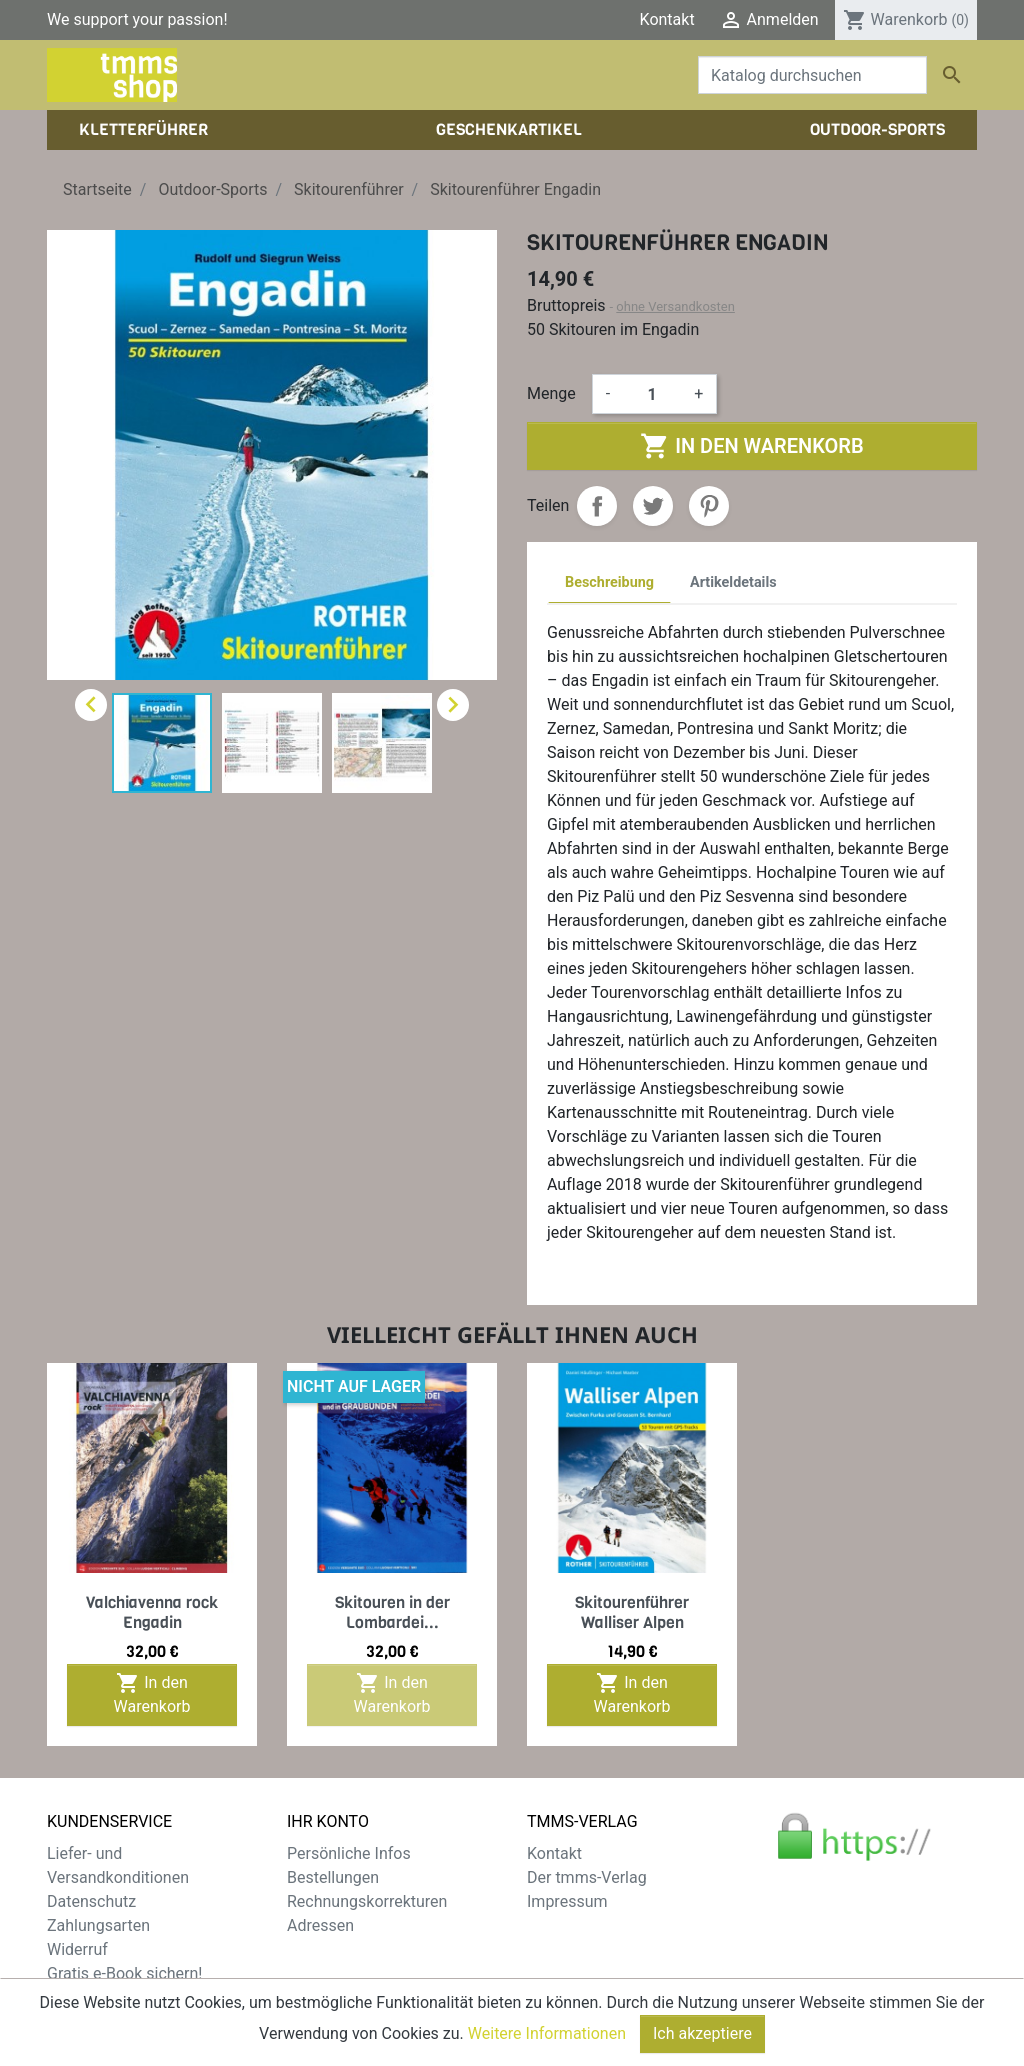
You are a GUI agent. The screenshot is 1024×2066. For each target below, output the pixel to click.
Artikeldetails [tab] (733, 582)
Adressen (320, 1925)
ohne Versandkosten (675, 306)
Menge (551, 393)
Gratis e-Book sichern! (124, 1973)
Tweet (653, 506)
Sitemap (76, 1997)
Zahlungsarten (98, 1925)
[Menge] (652, 394)
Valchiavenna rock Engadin (152, 1612)
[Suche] (812, 75)
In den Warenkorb (751, 446)
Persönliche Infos (349, 1853)
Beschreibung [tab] (609, 582)
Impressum (567, 1901)
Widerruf (77, 1949)
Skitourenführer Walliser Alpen (632, 1612)
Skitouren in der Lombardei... (392, 1612)
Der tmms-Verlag (587, 1877)
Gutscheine (327, 1949)
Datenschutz (91, 1901)
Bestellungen (333, 1877)
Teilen (597, 506)
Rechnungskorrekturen (367, 1901)
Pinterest (709, 506)
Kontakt (667, 19)
